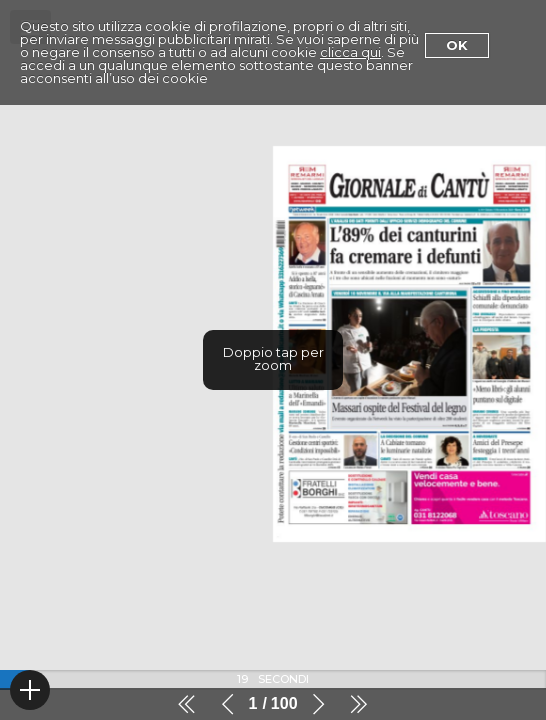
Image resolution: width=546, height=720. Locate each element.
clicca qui (350, 52)
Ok (457, 45)
